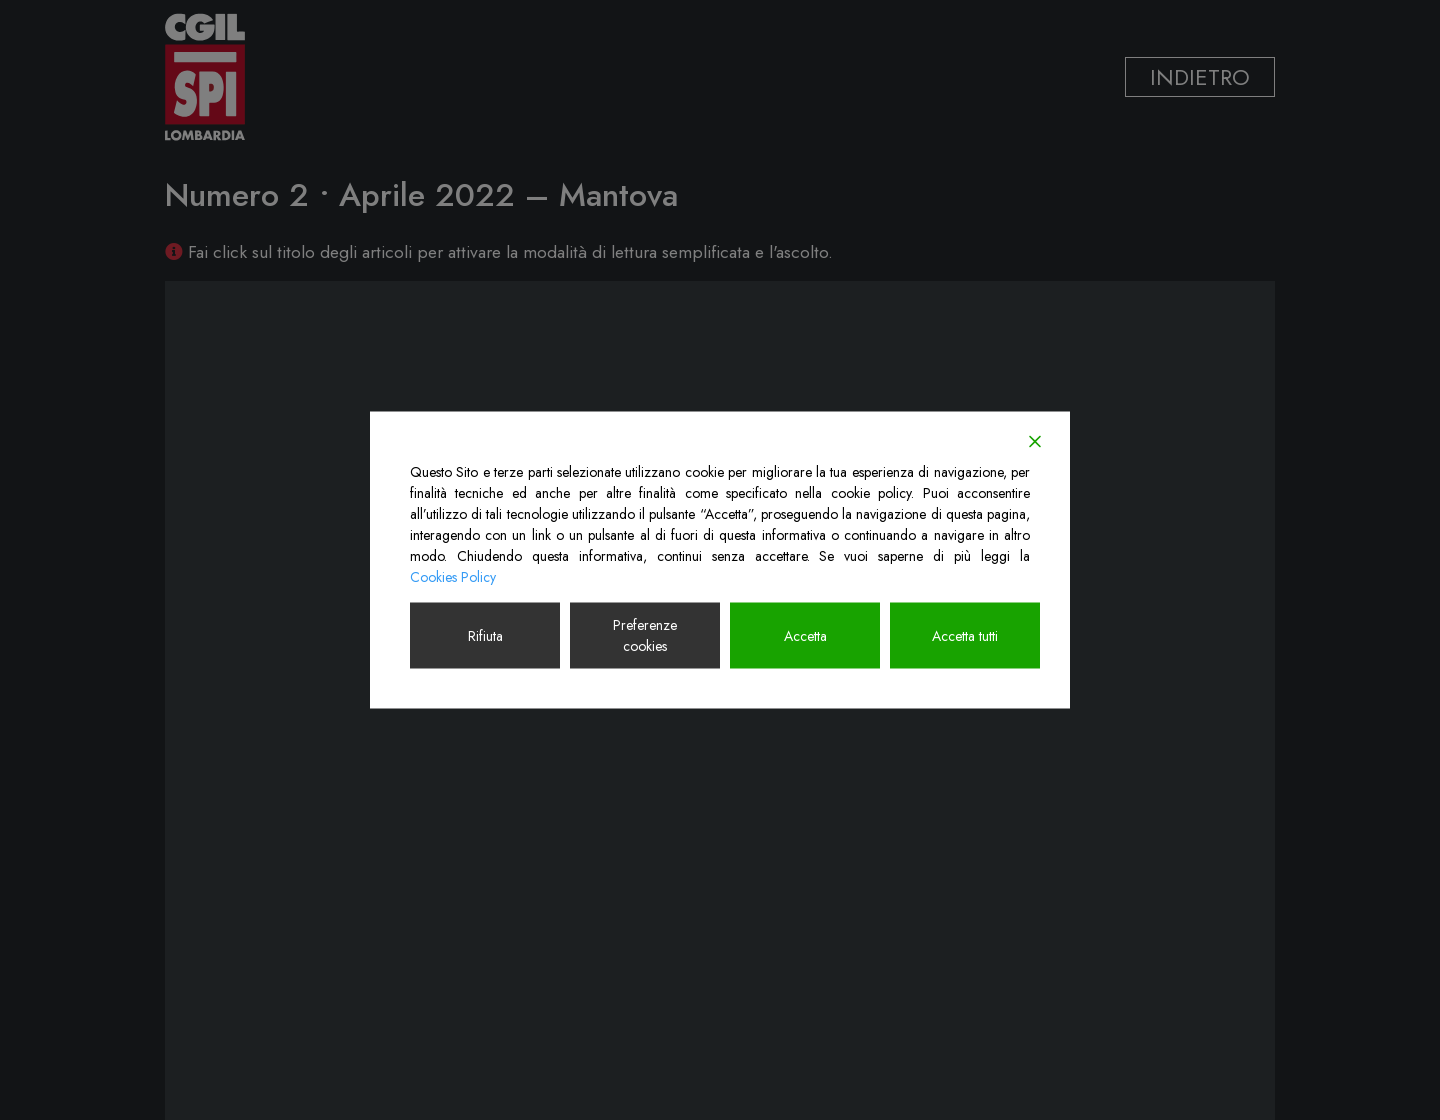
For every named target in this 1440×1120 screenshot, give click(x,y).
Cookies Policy (453, 577)
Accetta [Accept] (805, 635)
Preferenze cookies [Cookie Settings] (645, 635)
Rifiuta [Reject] (485, 635)
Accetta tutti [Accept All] (965, 635)
